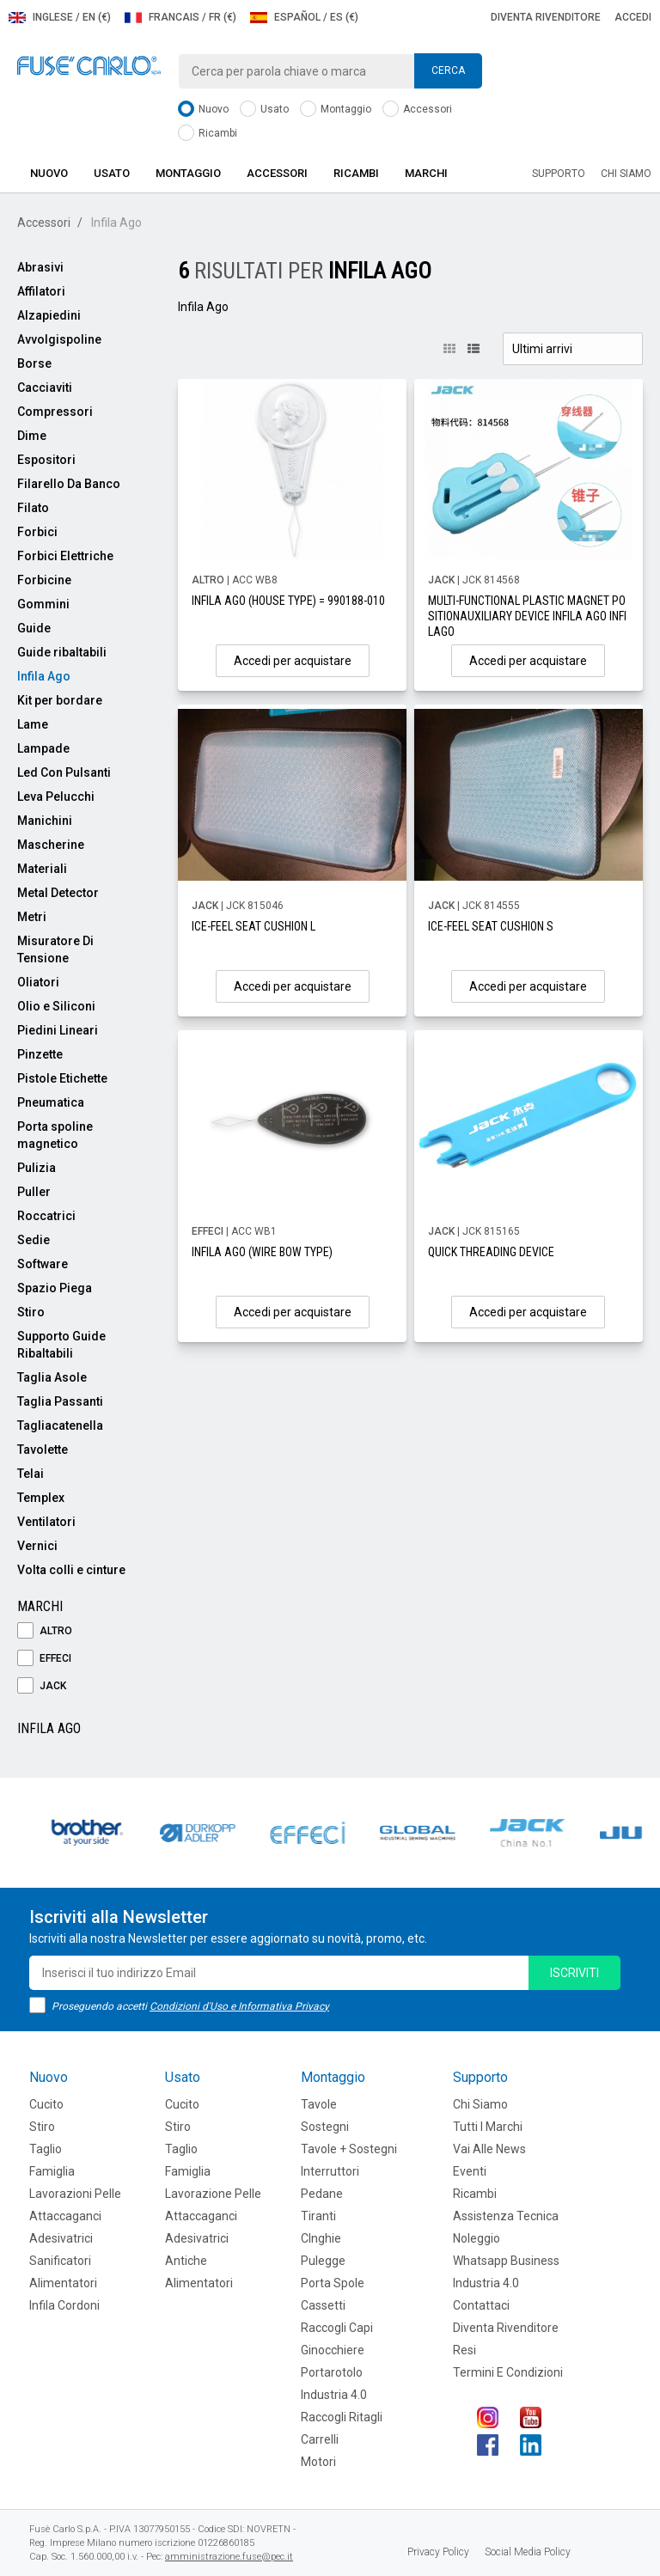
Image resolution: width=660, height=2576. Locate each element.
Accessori (417, 109)
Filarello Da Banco (68, 484)
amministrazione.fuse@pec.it (229, 2556)
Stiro (31, 1312)
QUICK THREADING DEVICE (491, 1252)
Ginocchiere (332, 2350)
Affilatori (41, 291)
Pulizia (36, 1168)
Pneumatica (50, 1102)
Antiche (186, 2261)
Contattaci (481, 2305)
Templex (40, 1498)
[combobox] (330, 71)
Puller (34, 1192)
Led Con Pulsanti (64, 772)
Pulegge (323, 2261)
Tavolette (42, 1449)
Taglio (45, 2149)
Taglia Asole (52, 1377)
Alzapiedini (49, 315)
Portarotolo (332, 2372)
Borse (34, 363)
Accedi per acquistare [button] (292, 661)
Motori (318, 2462)
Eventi (469, 2171)
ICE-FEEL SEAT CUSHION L (253, 926)
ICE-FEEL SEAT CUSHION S (490, 926)
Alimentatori (63, 2283)
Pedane (322, 2194)
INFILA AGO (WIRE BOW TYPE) (262, 1252)
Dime (31, 436)
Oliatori (38, 982)
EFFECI (44, 1658)
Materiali (42, 869)
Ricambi (207, 133)
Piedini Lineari (57, 1030)
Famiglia (52, 2171)
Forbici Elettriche (65, 556)
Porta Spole (332, 2283)
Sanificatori (60, 2261)
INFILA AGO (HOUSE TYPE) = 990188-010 (288, 600)
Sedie (33, 1240)
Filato (33, 508)
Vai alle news (489, 2149)
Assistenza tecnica (506, 2216)
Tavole (319, 2104)
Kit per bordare (59, 700)
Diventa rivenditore (546, 17)
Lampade (43, 748)
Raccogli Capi (337, 2328)
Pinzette (40, 1054)
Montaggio (335, 109)
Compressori (55, 411)
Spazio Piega (54, 1288)
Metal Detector (58, 893)
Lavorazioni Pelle (75, 2194)
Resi (464, 2350)
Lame (32, 724)
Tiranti (318, 2216)
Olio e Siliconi (56, 1006)
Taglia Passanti (60, 1401)
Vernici (37, 1546)
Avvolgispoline (59, 339)
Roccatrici (46, 1216)
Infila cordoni (64, 2305)
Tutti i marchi (487, 2126)
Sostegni (325, 2126)
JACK (41, 1686)
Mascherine (50, 845)
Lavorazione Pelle (213, 2194)
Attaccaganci (65, 2216)
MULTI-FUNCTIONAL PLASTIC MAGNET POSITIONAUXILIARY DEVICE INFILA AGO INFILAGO (527, 616)
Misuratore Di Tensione (55, 949)
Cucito (46, 2104)
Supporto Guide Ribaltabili (61, 1344)
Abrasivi (40, 267)
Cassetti (323, 2305)
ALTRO (44, 1631)
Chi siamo (626, 174)
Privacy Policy (438, 2552)
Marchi (426, 173)
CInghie (321, 2238)
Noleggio (476, 2238)
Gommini (43, 604)
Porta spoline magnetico (55, 1135)
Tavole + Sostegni (349, 2149)
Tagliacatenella (60, 1425)
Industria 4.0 (334, 2395)
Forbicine (44, 580)
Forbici (37, 532)
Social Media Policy (528, 2552)
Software (42, 1264)
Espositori (46, 460)
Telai (30, 1473)
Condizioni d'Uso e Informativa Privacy (239, 2006)
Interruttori (330, 2171)
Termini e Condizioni (508, 2372)
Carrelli (320, 2439)
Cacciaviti (44, 387)
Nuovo (203, 109)
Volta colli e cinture (71, 1570)
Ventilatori (46, 1522)
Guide (34, 628)
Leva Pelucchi (56, 796)
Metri (31, 917)
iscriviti (574, 1973)
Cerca (448, 70)
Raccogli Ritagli (341, 2417)
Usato (264, 109)
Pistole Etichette (62, 1078)
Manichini (44, 820)
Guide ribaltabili (62, 652)
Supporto (558, 174)
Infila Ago (43, 676)
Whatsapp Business (506, 2261)
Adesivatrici (61, 2238)
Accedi (632, 17)
